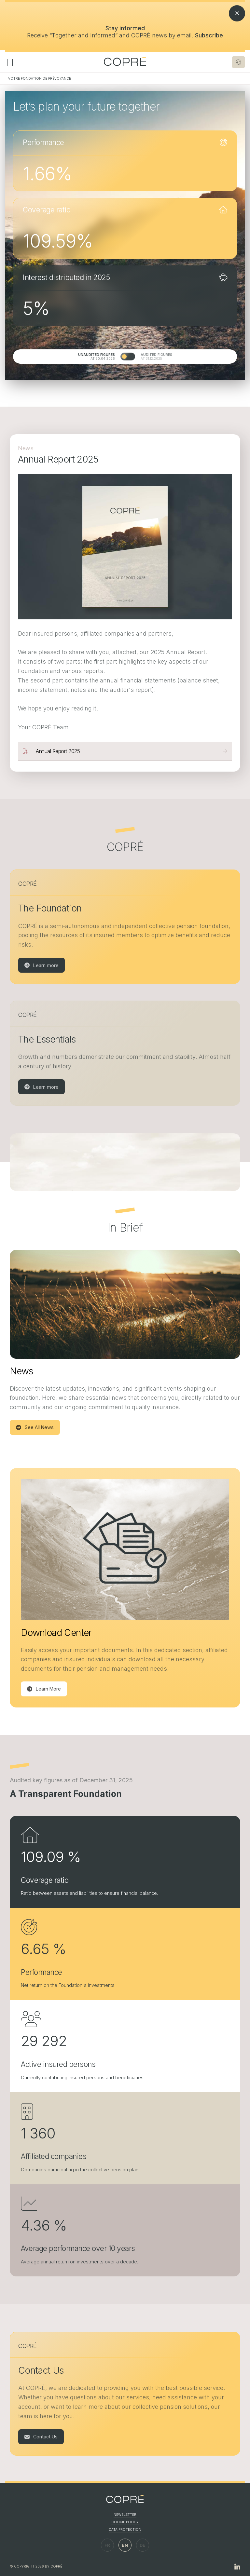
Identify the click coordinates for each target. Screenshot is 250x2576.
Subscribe (209, 35)
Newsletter (125, 2514)
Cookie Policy (125, 2522)
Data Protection (125, 2529)
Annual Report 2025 (58, 751)
